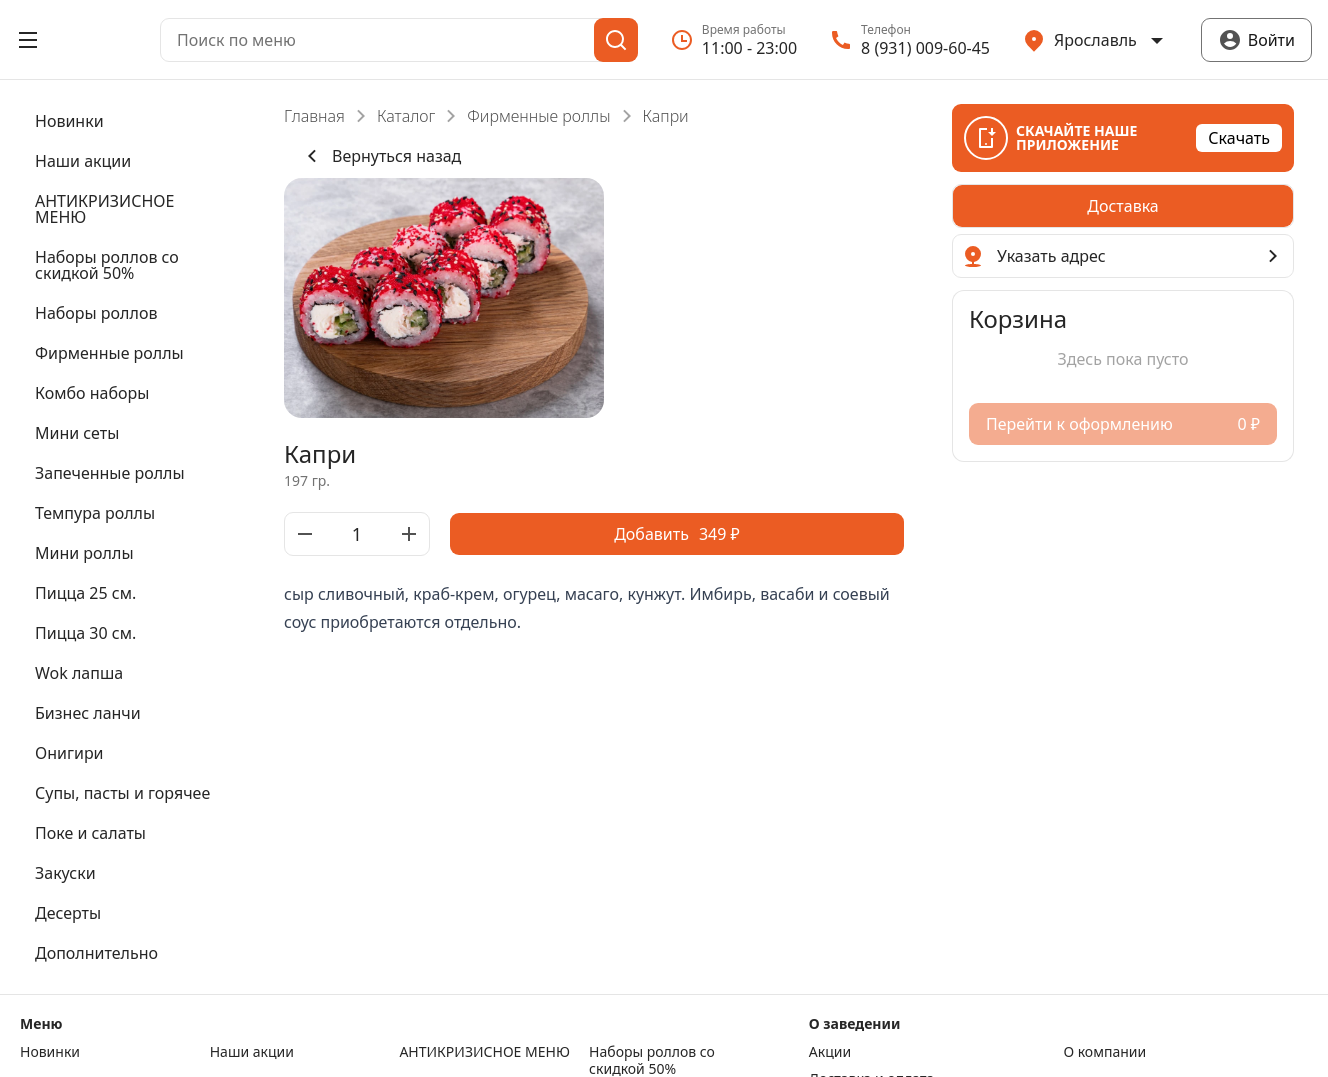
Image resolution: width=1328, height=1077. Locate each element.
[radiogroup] (1123, 206)
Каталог (406, 116)
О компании (1104, 1052)
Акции (830, 1052)
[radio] (1123, 206)
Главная (314, 116)
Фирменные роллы (538, 116)
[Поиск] (616, 40)
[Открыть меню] (28, 40)
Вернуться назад (380, 156)
